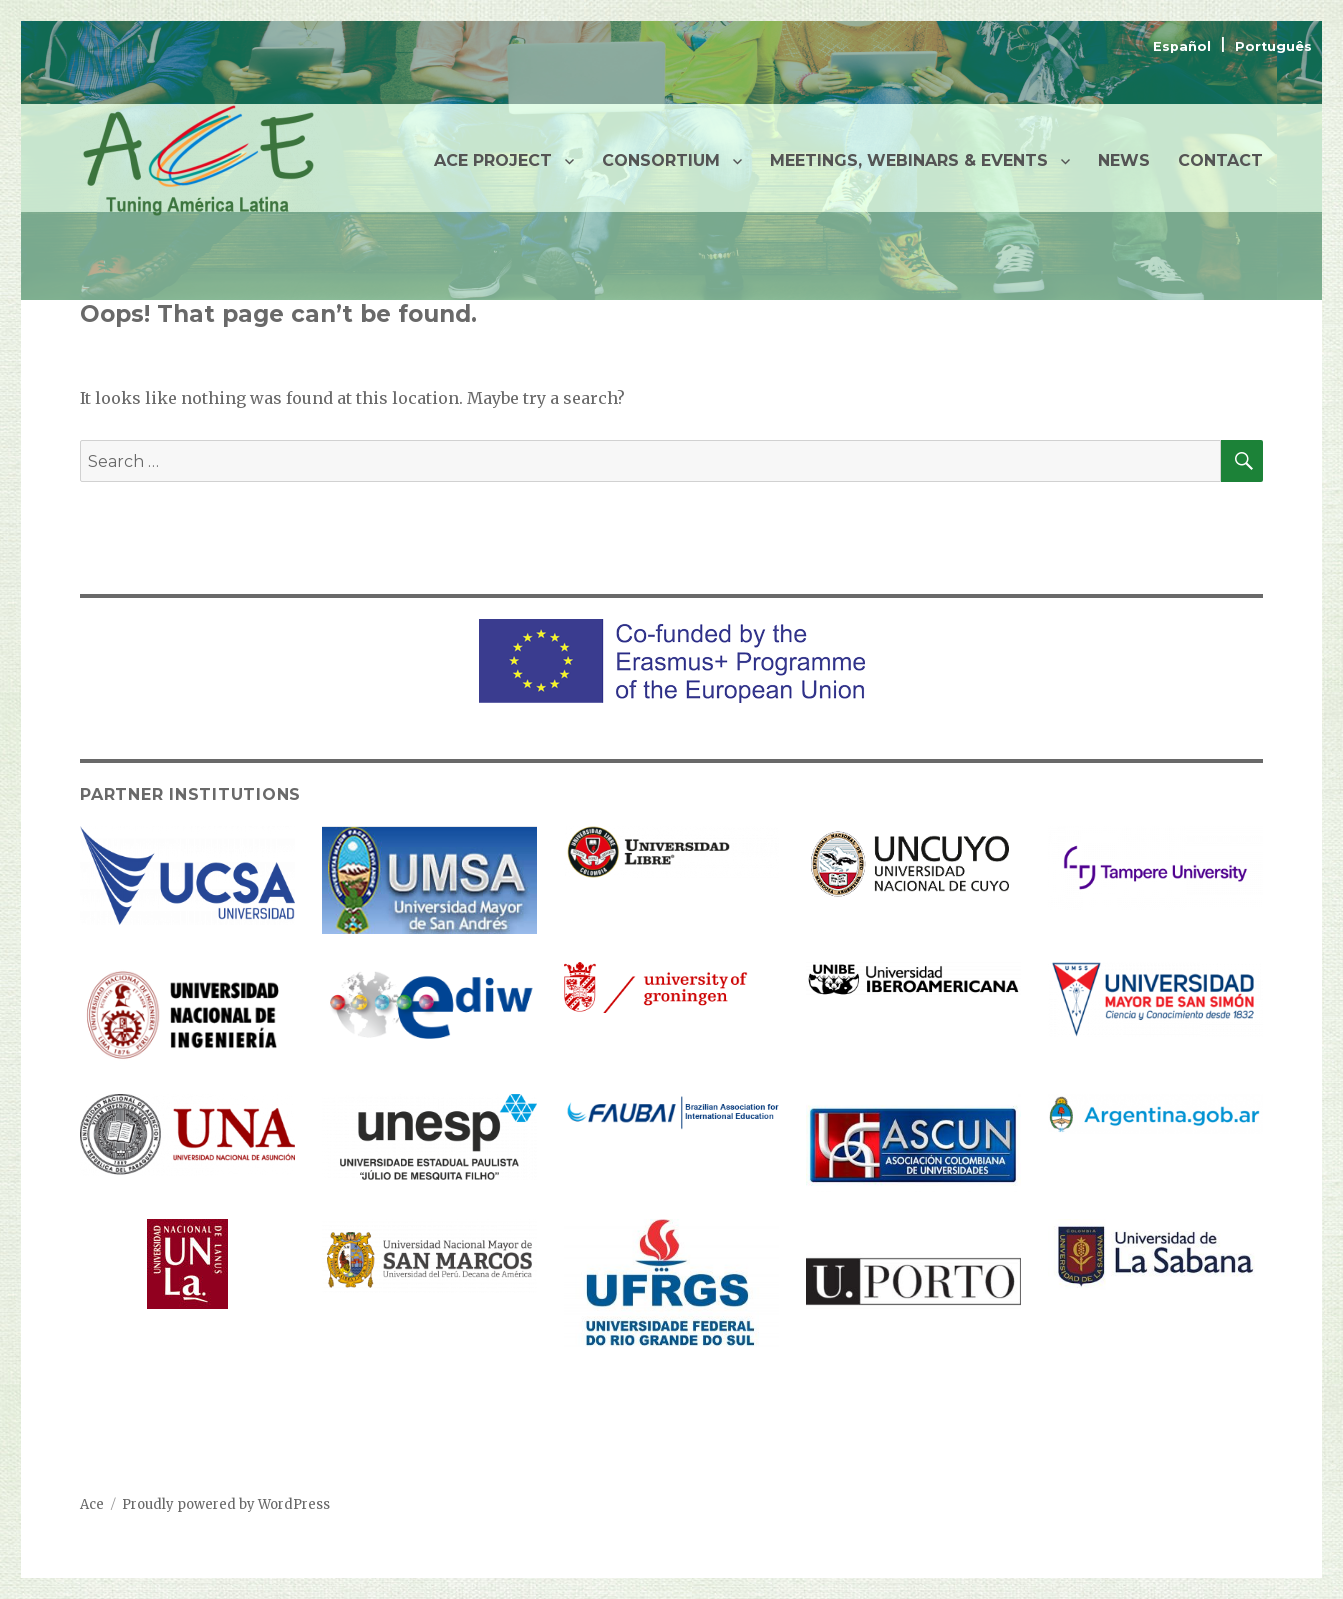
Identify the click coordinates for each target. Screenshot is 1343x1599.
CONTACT (1220, 160)
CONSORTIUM (661, 160)
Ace (92, 1504)
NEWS (1124, 160)
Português (1273, 46)
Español (1184, 46)
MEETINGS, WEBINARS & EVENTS (909, 160)
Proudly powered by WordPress (226, 1504)
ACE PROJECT (493, 160)
